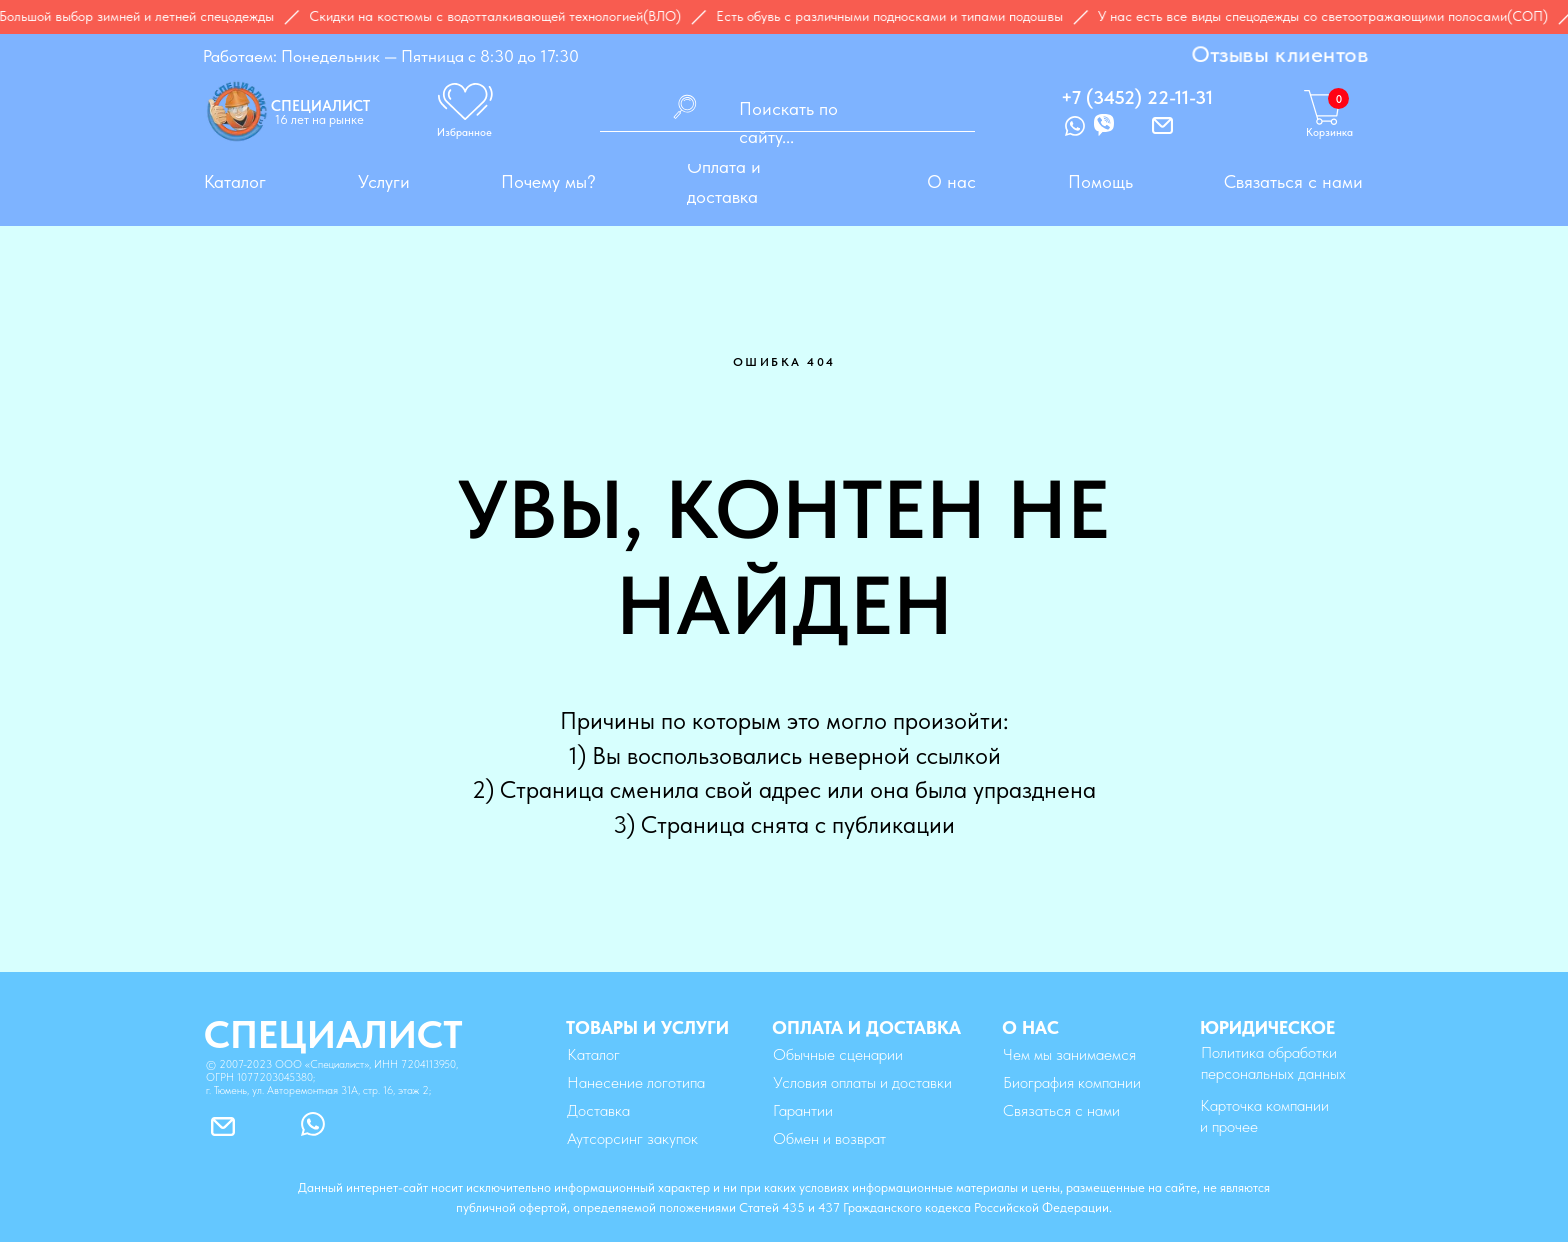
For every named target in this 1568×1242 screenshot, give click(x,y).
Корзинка (1329, 132)
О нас (951, 181)
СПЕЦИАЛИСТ (320, 106)
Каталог (235, 181)
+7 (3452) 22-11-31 (1137, 97)
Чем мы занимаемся (1069, 1054)
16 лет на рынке (319, 119)
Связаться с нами (1293, 181)
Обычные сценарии (838, 1054)
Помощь (1100, 181)
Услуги (384, 181)
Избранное (464, 132)
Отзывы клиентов (1280, 54)
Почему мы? (548, 181)
